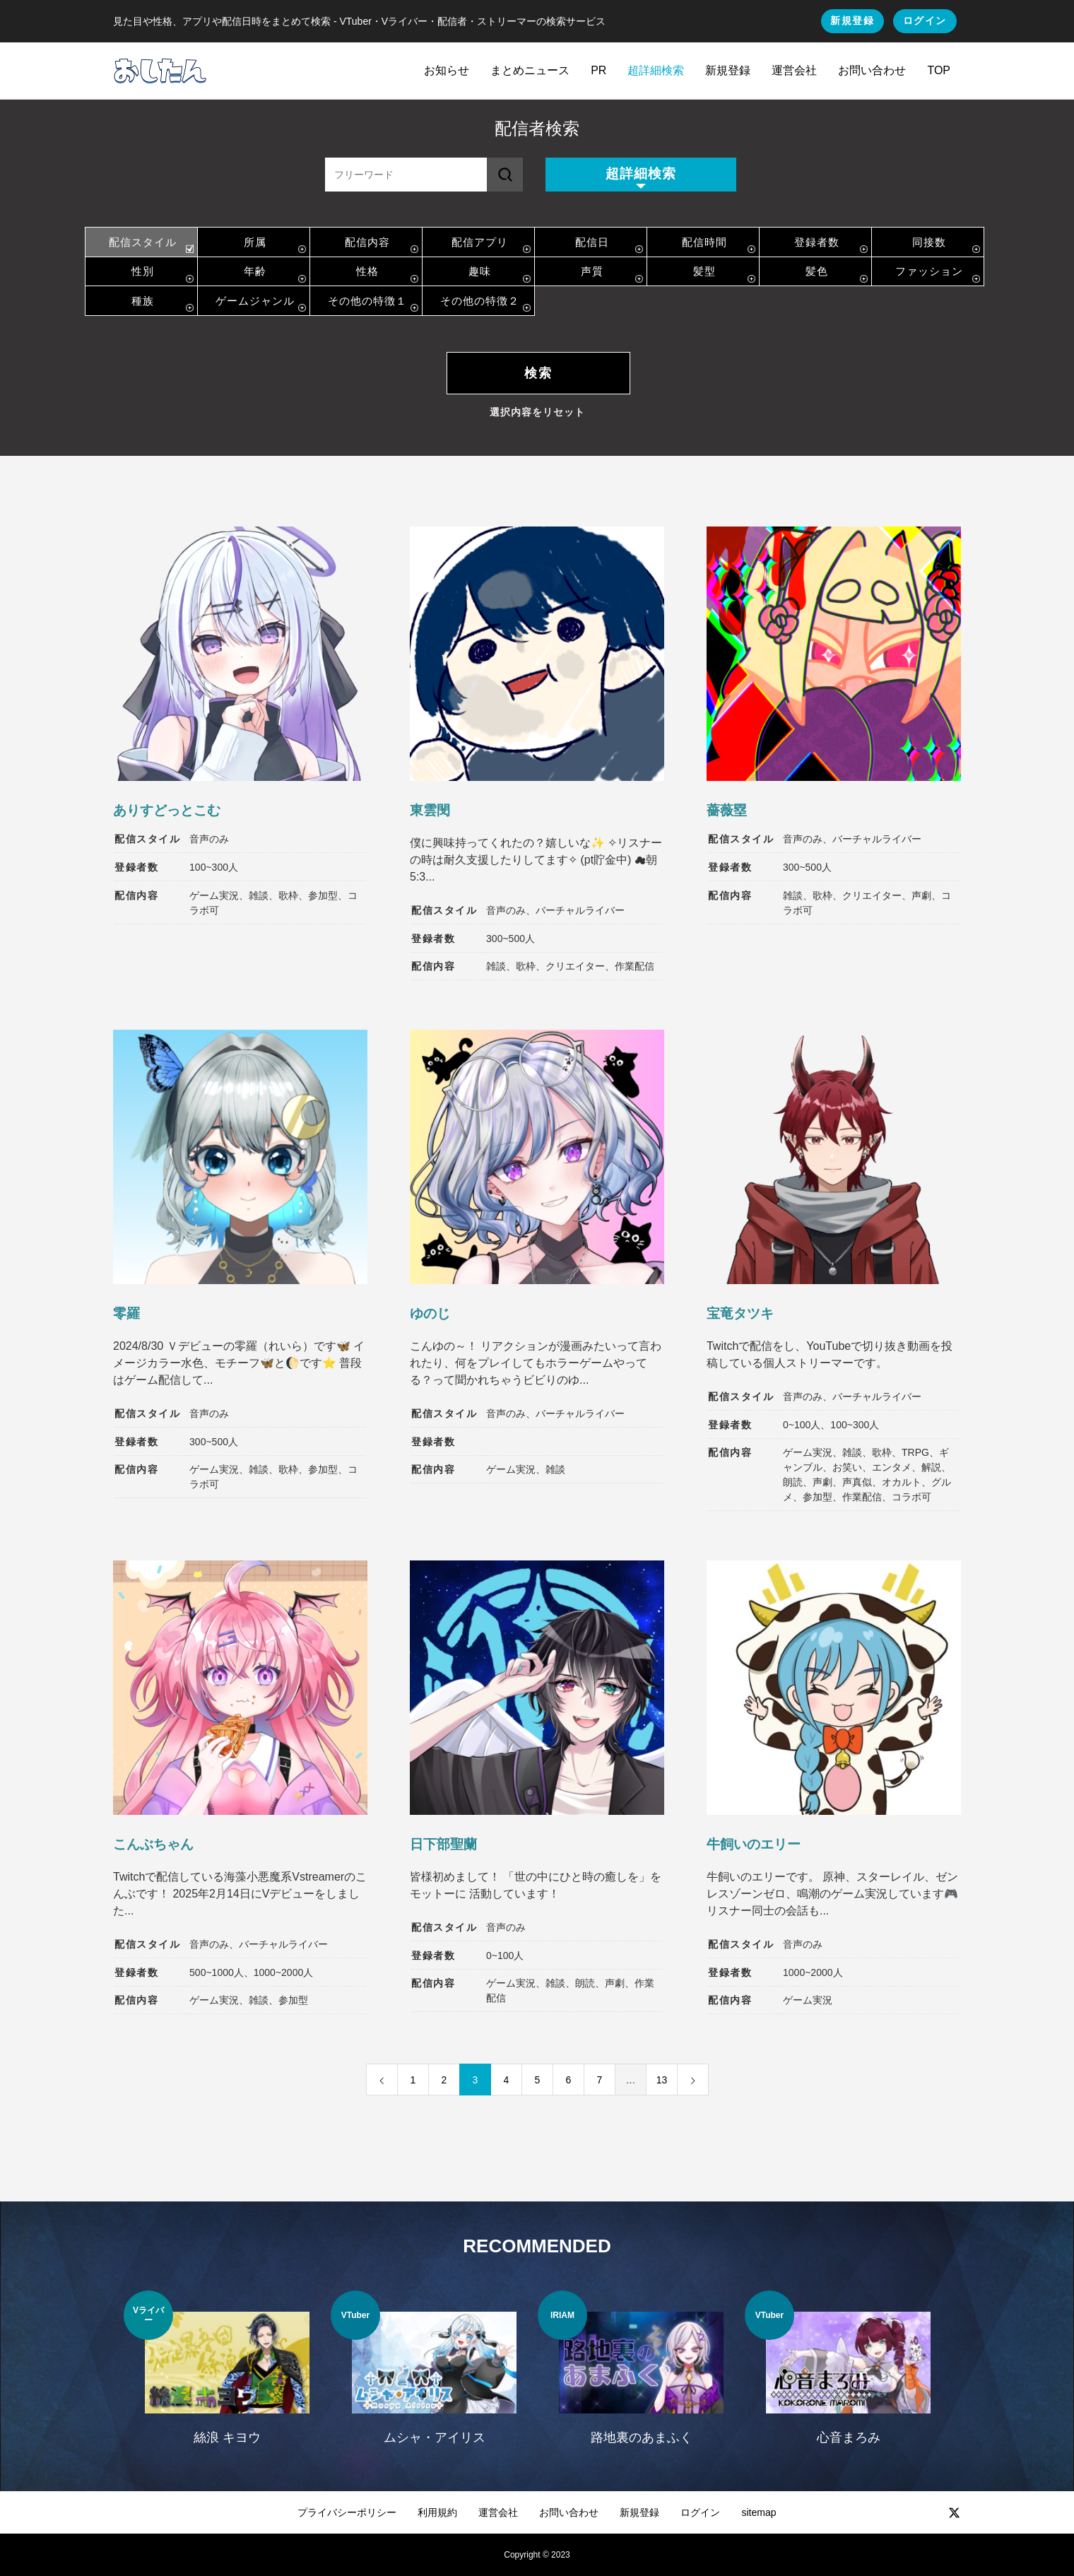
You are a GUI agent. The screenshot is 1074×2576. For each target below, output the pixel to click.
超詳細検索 (655, 70)
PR (598, 70)
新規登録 (852, 20)
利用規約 (437, 2512)
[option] (227, 2376)
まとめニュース (530, 70)
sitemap (758, 2512)
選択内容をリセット (537, 412)
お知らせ (446, 70)
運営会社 (794, 70)
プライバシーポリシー (346, 2512)
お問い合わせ (872, 70)
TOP (938, 70)
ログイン (925, 20)
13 (662, 2080)
